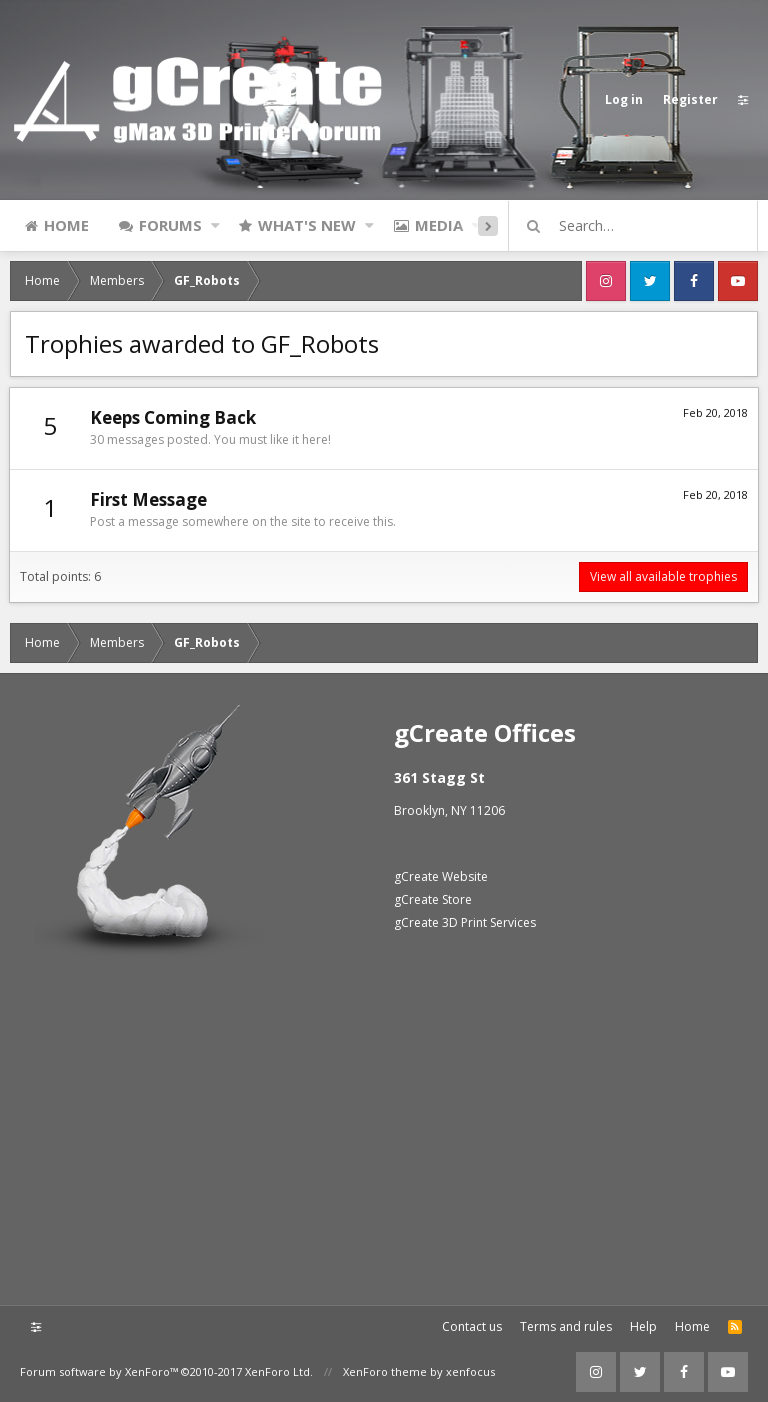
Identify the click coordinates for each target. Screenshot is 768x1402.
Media (439, 225)
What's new (307, 225)
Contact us (472, 1326)
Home (66, 225)
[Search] (642, 226)
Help (643, 1326)
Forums (170, 225)
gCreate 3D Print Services (465, 922)
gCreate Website (441, 876)
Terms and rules (566, 1326)
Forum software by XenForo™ (166, 1371)
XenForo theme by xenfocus (419, 1371)
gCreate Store (433, 899)
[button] (215, 225)
